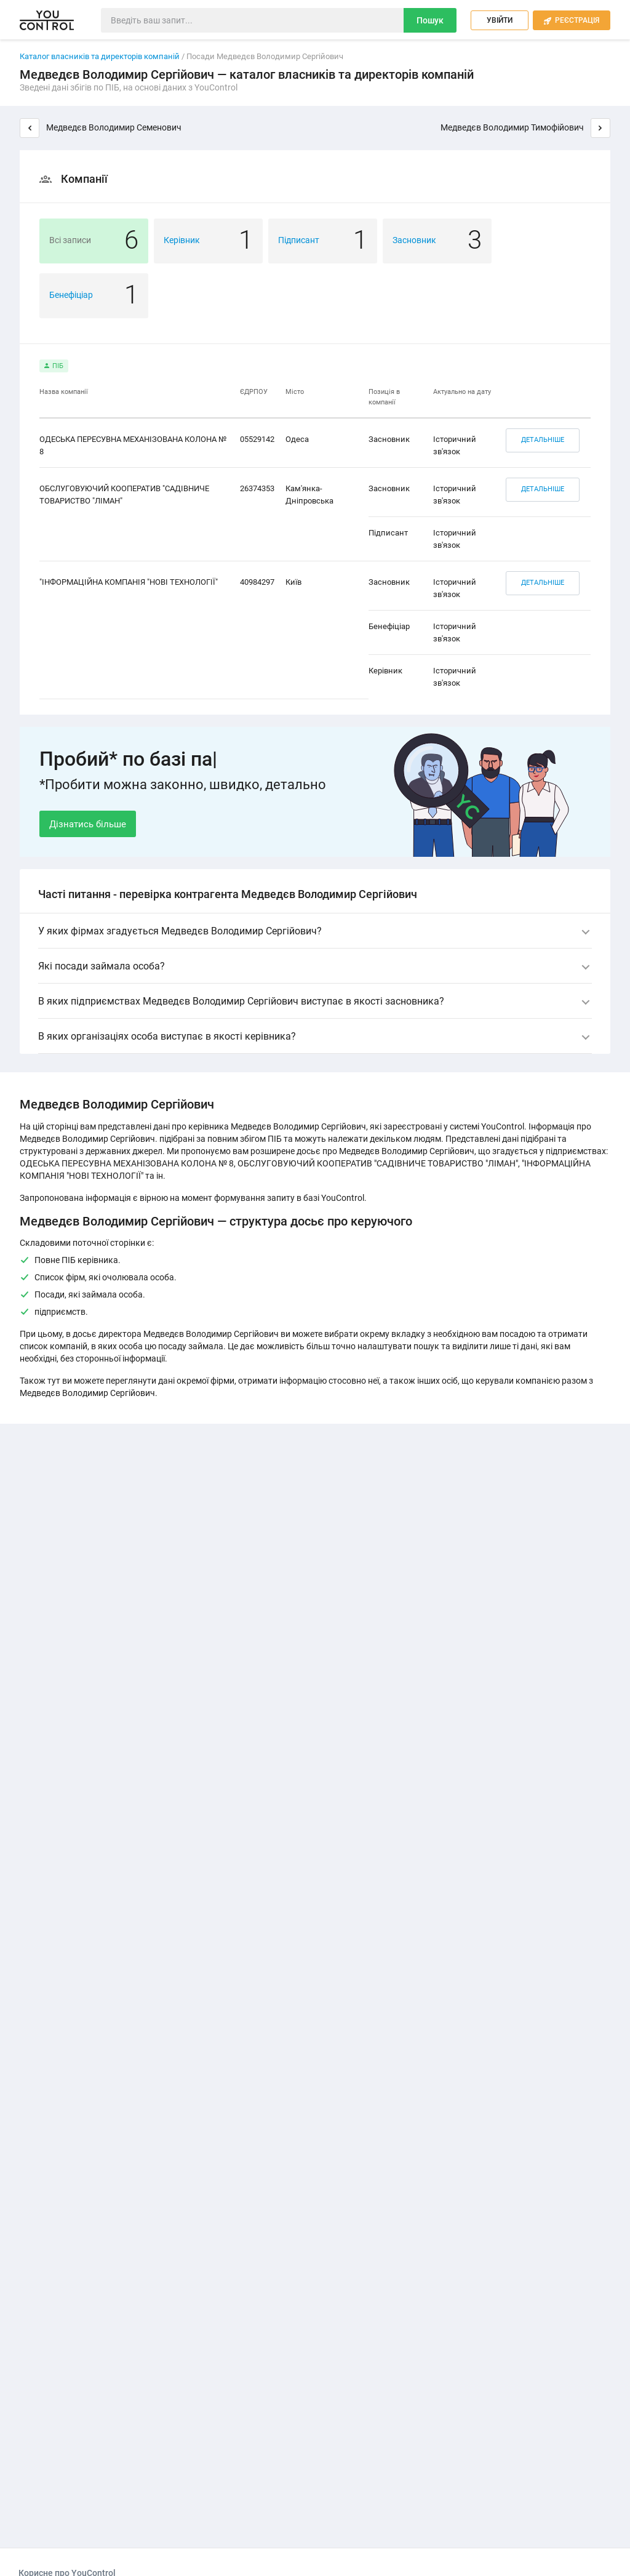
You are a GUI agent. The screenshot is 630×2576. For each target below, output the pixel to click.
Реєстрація (571, 21)
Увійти (499, 20)
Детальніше (542, 440)
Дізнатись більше (87, 824)
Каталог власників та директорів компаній (100, 56)
